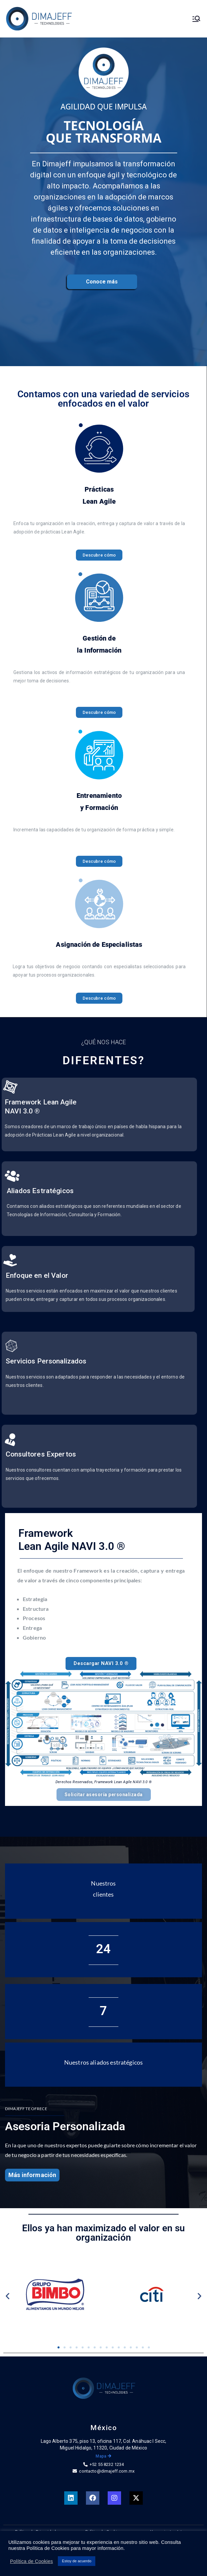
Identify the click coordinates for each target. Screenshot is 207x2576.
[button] (7, 2296)
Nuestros (103, 1883)
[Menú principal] (196, 18)
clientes (103, 1894)
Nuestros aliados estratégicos (103, 2062)
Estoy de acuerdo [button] (76, 2561)
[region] (103, 216)
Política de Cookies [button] (31, 2561)
